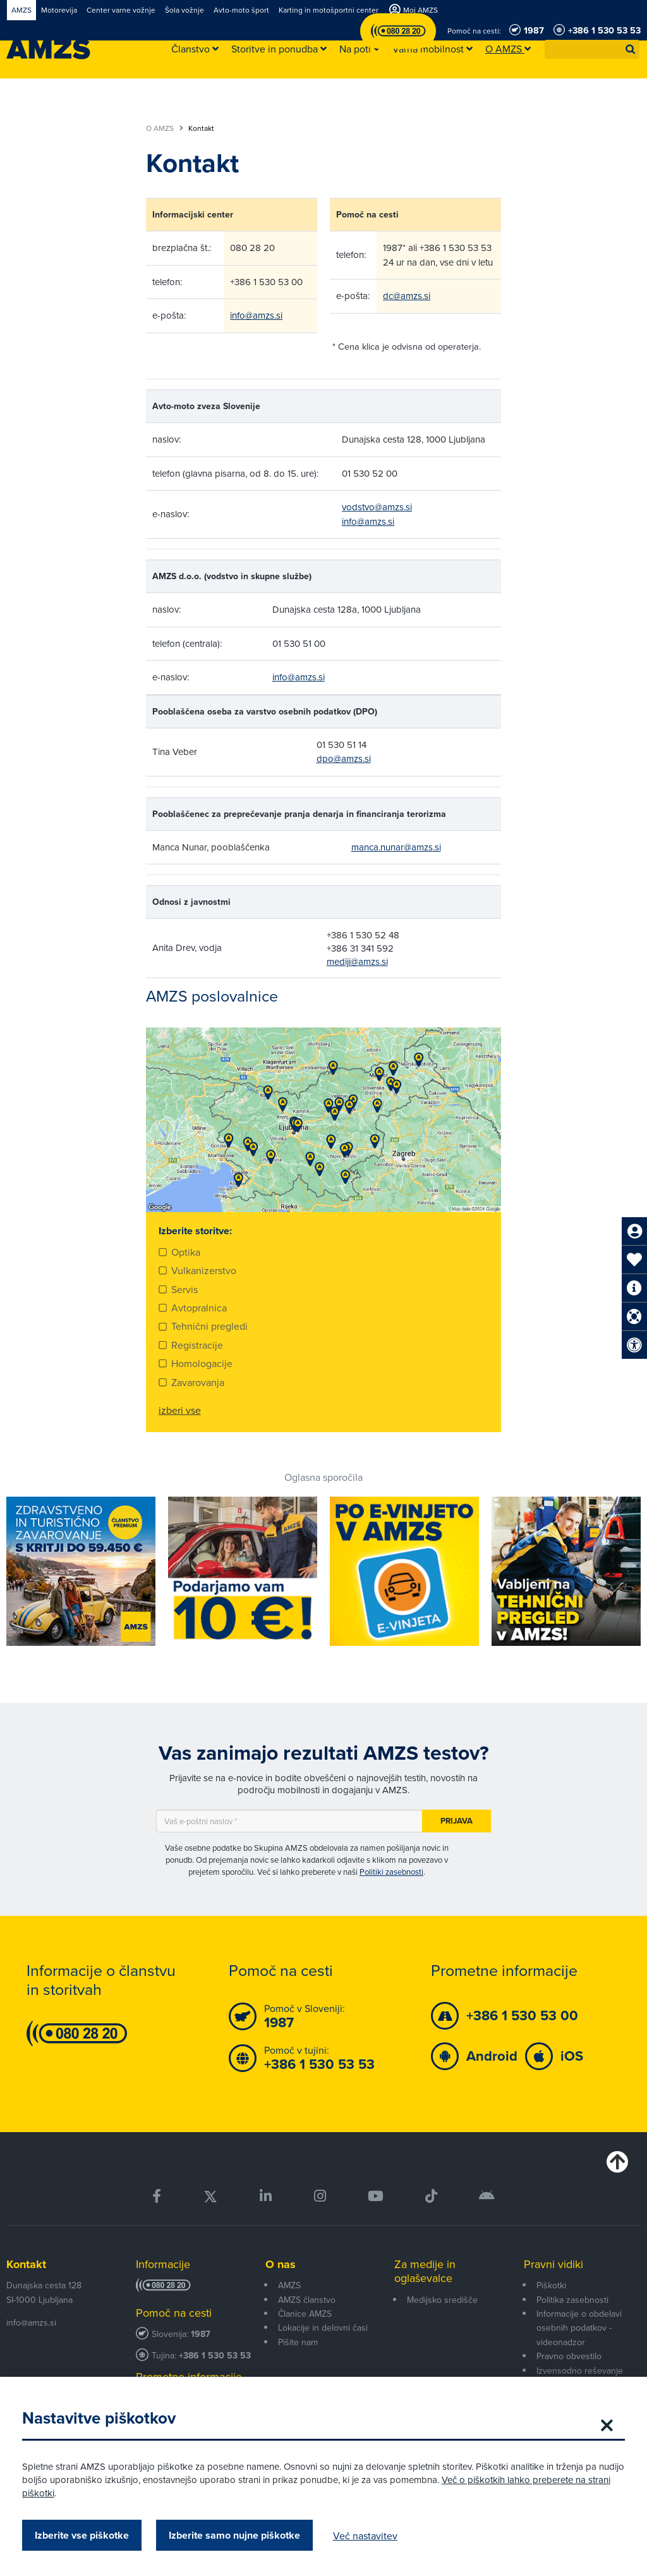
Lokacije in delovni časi (323, 2327)
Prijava (456, 1821)
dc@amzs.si (406, 295)
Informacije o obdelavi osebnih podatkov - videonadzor (579, 2327)
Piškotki (551, 2285)
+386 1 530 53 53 (215, 2355)
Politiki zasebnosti (391, 1871)
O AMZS (164, 128)
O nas (280, 2264)
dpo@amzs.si (344, 758)
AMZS (289, 2285)
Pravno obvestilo (569, 2356)
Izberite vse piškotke (85, 2535)
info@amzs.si (256, 315)
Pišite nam (298, 2342)
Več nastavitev (368, 2535)
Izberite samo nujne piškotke (237, 2535)
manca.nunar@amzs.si (396, 847)
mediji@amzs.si (357, 961)
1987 (200, 2334)
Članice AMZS (305, 2313)
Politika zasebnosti (572, 2299)
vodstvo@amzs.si (377, 506)
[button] (630, 49)
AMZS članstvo (307, 2299)
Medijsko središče (442, 2299)
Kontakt (26, 2264)
